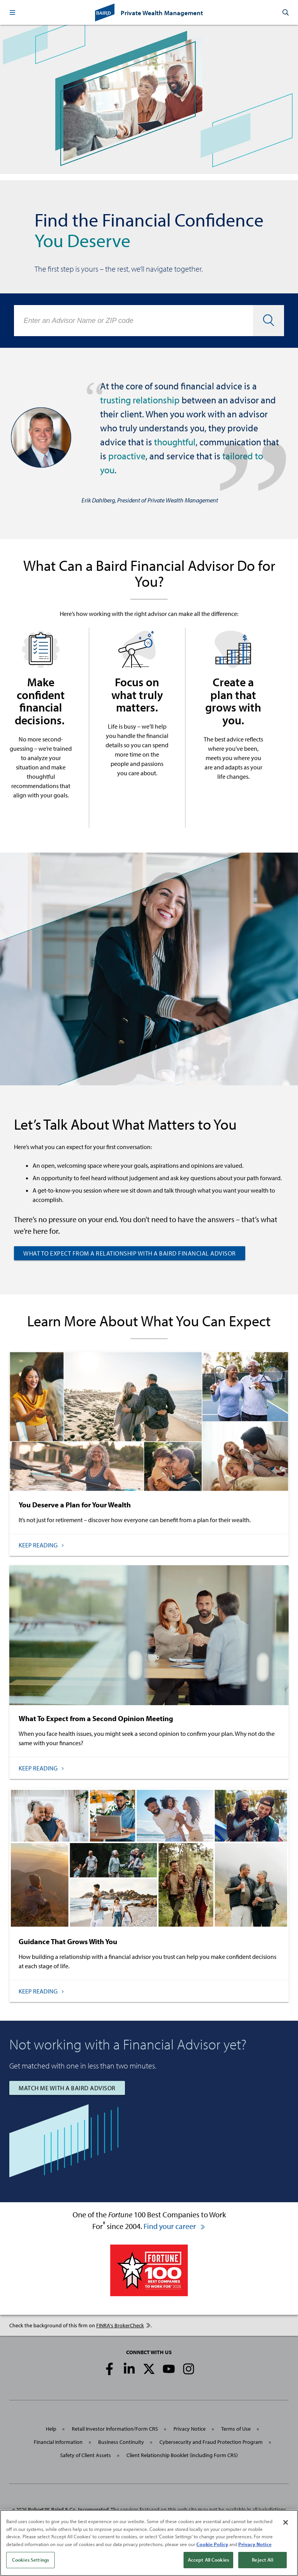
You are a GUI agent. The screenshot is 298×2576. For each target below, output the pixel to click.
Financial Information (58, 2441)
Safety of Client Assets (85, 2455)
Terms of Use (236, 2428)
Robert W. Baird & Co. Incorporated (68, 2509)
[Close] (285, 2522)
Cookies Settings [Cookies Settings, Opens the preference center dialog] (30, 2560)
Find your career (175, 2226)
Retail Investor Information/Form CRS (115, 2428)
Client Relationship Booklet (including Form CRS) (182, 2455)
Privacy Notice (189, 2428)
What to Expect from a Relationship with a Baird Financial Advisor (129, 1253)
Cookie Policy (212, 2544)
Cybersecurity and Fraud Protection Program (211, 2441)
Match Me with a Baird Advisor (67, 2088)
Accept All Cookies (208, 2560)
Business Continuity (121, 2441)
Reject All (262, 2560)
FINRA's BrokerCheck (123, 2325)
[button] (12, 12)
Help (51, 2428)
